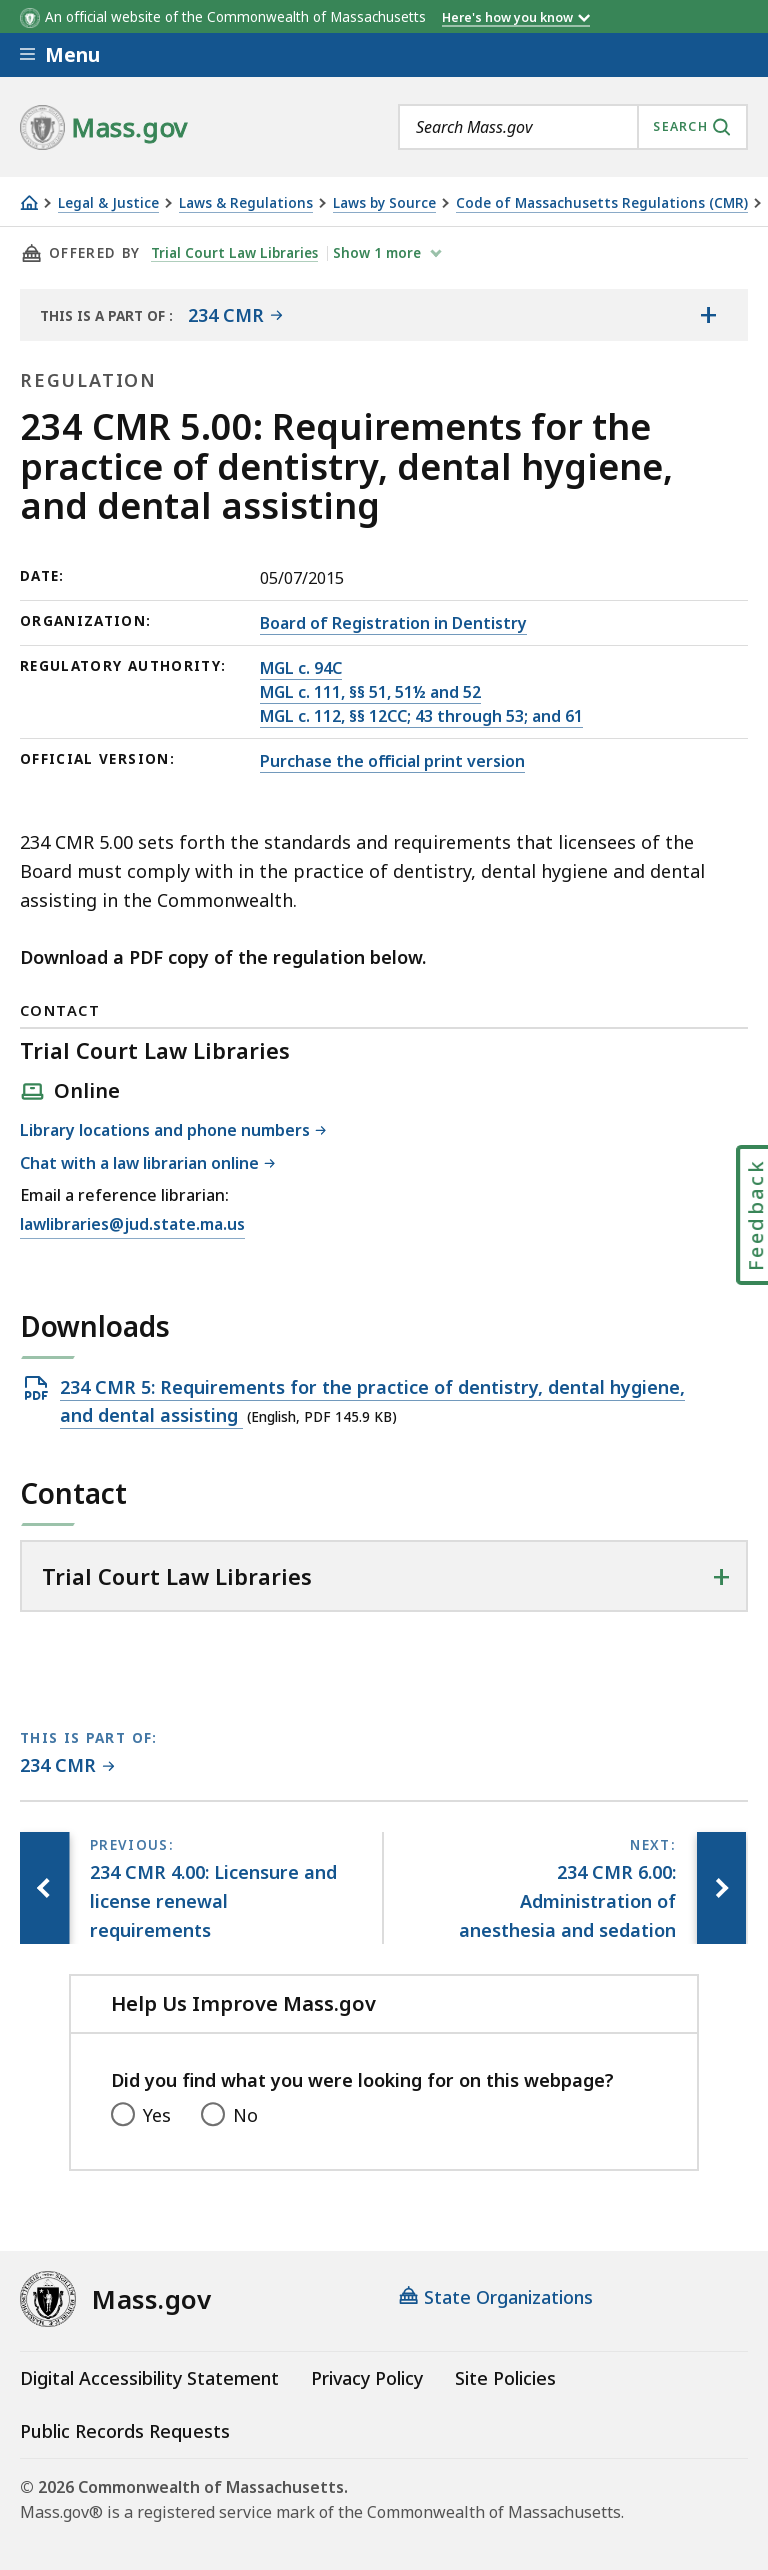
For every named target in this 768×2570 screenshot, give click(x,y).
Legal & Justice (108, 203)
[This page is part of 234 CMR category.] (67, 1766)
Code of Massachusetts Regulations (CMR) (602, 203)
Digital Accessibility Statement (149, 2378)
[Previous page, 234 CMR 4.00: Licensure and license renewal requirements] (45, 1888)
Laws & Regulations (246, 203)
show (380, 253)
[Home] (29, 202)
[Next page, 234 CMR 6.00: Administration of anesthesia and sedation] (721, 1888)
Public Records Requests (125, 2431)
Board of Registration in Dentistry (393, 623)
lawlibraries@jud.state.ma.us (132, 1225)
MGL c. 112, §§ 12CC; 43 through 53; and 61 (421, 716)
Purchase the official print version (392, 761)
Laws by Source (384, 203)
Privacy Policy (367, 2378)
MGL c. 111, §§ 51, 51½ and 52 (370, 692)
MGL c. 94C (301, 668)
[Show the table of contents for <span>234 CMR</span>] (708, 315)
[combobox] (573, 127)
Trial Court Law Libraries (235, 253)
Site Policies (505, 2378)
